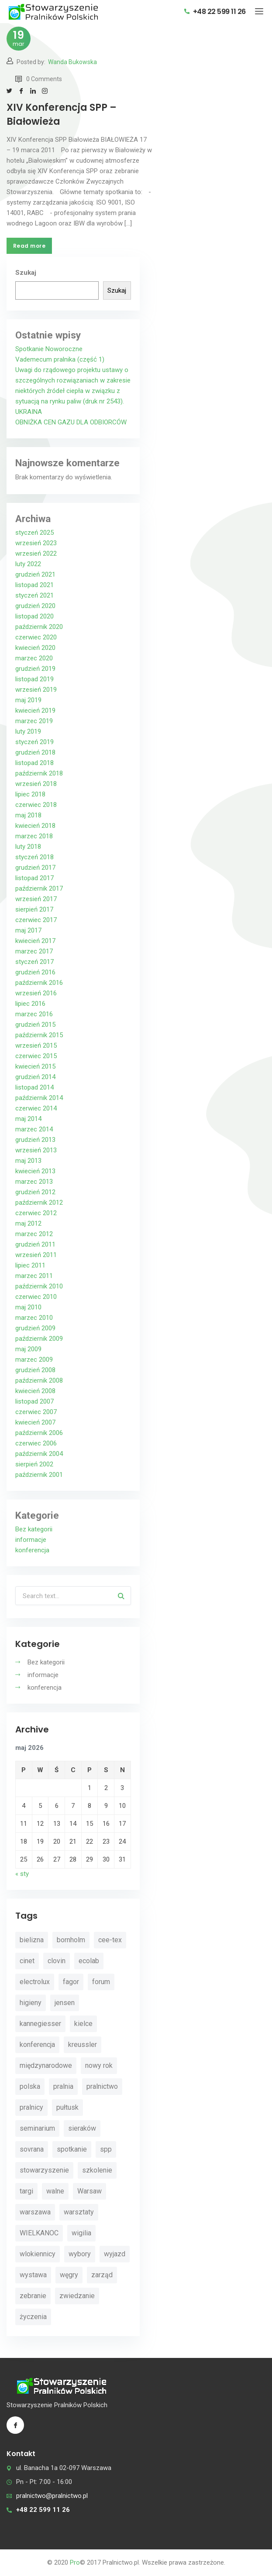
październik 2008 (39, 1380)
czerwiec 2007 (36, 1412)
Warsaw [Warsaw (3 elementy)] (89, 2191)
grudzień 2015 (35, 1024)
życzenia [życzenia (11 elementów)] (33, 2317)
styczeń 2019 (34, 742)
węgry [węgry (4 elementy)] (69, 2275)
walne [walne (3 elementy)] (55, 2191)
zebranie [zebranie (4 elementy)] (33, 2296)
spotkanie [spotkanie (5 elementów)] (72, 2149)
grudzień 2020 (35, 606)
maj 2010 (28, 1307)
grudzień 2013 (35, 1140)
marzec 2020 (34, 658)
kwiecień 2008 (35, 1391)
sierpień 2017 (34, 909)
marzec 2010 (34, 1318)
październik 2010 (39, 1286)
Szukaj (25, 273)
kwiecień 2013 (35, 1171)
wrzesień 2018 (36, 784)
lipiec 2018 (30, 794)
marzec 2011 (34, 1276)
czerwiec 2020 (36, 637)
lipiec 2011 (30, 1265)
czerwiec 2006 (36, 1443)
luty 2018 (28, 847)
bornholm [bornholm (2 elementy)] (71, 1940)
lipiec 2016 (30, 1004)
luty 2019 (28, 731)
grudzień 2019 (35, 669)
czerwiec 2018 (36, 805)
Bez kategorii (33, 1529)
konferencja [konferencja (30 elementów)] (37, 2044)
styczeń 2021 (34, 595)
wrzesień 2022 (36, 553)
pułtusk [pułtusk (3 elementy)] (67, 2107)
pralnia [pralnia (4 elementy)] (63, 2086)
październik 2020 (39, 627)
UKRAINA (28, 412)
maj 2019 (28, 700)
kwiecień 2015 (35, 1066)
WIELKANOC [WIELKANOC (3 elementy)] (39, 2233)
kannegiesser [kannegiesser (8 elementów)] (40, 2023)
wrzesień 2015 (36, 1045)
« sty (22, 1874)
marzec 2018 (34, 836)
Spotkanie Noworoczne (49, 349)
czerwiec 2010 (36, 1297)
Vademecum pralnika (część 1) (59, 359)
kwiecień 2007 (35, 1422)
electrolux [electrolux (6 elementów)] (35, 1982)
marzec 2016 (34, 1014)
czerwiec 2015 (36, 1056)
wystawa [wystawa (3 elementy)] (33, 2275)
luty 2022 (28, 564)
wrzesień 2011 (36, 1255)
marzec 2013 (34, 1182)
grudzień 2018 (35, 752)
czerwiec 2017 (36, 920)
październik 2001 (39, 1475)
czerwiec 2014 (36, 1108)
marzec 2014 (34, 1129)
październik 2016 (39, 983)
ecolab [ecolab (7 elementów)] (89, 1961)
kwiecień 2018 (35, 826)
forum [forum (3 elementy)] (101, 1982)
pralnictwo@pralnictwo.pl (52, 2496)
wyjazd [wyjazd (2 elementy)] (114, 2254)
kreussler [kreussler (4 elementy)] (82, 2044)
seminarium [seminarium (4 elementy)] (37, 2128)
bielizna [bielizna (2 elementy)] (32, 1940)
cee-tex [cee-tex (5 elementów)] (110, 1940)
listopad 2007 (34, 1401)
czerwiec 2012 (36, 1213)
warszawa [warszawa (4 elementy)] (35, 2212)
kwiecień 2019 (35, 710)
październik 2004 (39, 1454)
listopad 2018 (34, 763)
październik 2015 (39, 1035)
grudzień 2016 (35, 972)
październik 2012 (39, 1202)
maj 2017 (28, 930)
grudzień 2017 (35, 867)
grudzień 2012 (35, 1192)
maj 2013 (28, 1161)
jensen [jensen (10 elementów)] (65, 2003)
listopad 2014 (34, 1087)
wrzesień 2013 (36, 1150)
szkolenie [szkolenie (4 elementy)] (97, 2170)
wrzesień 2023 (36, 543)
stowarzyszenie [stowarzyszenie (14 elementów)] (44, 2170)
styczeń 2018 (34, 857)
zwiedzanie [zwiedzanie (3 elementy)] (77, 2296)
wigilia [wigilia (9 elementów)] (81, 2233)
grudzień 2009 (35, 1328)
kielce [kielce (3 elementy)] (83, 2023)
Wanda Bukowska (72, 61)
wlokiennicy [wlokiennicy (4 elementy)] (37, 2254)
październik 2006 (39, 1433)
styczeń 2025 (34, 532)
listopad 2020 (34, 616)
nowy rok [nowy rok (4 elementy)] (99, 2065)
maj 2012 (28, 1223)
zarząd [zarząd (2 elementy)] (102, 2275)
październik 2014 (39, 1098)
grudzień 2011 (35, 1244)
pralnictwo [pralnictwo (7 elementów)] (102, 2086)
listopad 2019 (34, 679)
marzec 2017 (34, 951)
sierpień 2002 (34, 1464)
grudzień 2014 (35, 1077)
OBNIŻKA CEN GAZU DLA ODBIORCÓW (71, 422)
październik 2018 (39, 773)
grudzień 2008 (35, 1370)
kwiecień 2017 (35, 941)
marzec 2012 (34, 1234)
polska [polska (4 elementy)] (30, 2086)
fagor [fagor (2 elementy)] (71, 1982)
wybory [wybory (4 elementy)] (80, 2254)
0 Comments (38, 78)
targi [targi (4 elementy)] (26, 2191)
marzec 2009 (34, 1359)
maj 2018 (28, 815)
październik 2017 (39, 888)
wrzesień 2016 (36, 993)
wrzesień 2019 (36, 690)
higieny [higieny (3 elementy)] (30, 2003)
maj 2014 (28, 1119)
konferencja (32, 1550)
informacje (30, 1540)
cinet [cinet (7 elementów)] (27, 1961)
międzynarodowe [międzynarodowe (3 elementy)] (46, 2065)
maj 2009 (28, 1349)
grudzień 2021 (35, 574)
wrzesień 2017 (36, 899)
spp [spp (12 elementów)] (106, 2149)
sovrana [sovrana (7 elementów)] (32, 2149)
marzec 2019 (34, 721)
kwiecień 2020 (35, 648)
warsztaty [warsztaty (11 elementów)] (79, 2212)
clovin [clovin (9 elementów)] (56, 1961)
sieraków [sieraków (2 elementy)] (82, 2128)
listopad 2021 (34, 585)
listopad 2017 (34, 878)
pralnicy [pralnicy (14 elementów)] (31, 2107)
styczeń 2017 (34, 962)
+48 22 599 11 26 (215, 12)
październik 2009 (39, 1339)
